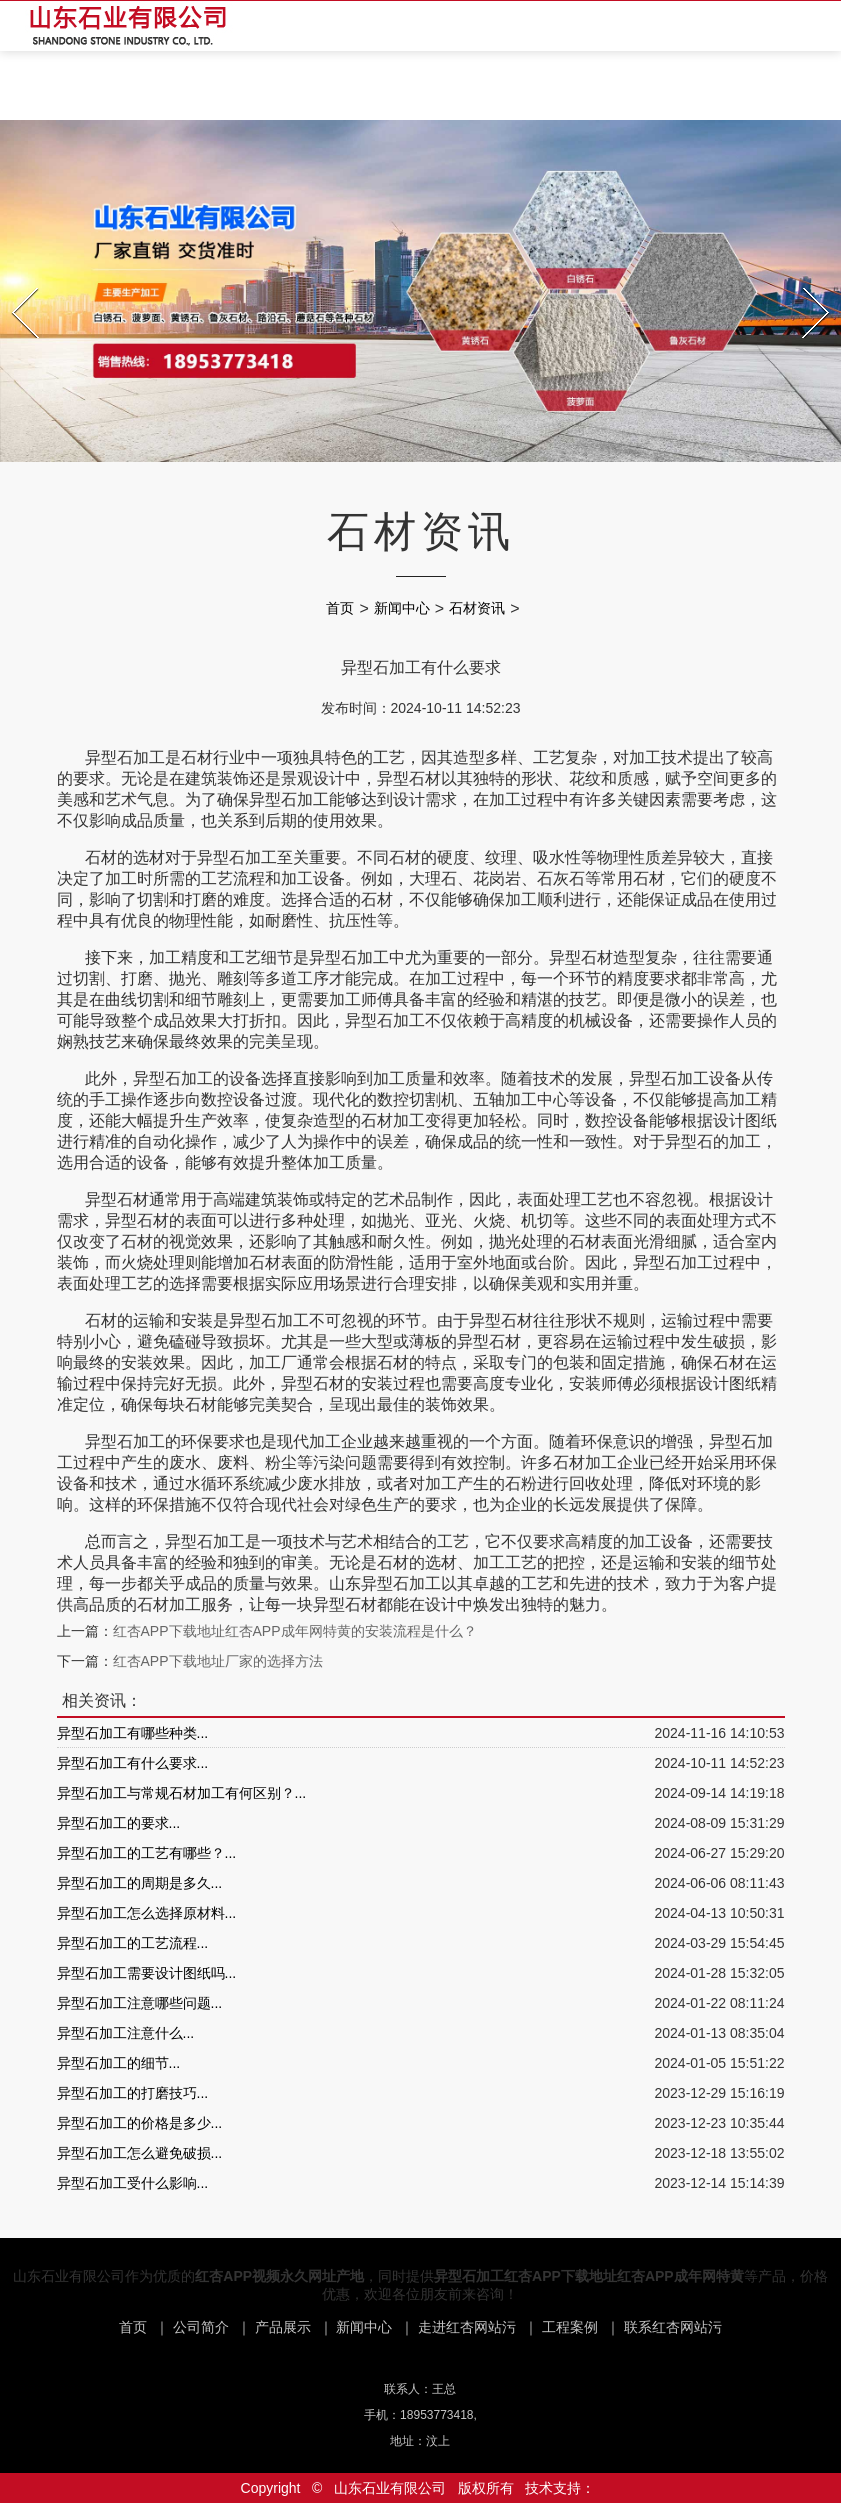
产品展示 (283, 2327)
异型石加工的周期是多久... (140, 1883)
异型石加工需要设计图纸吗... (147, 1973)
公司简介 (201, 2327)
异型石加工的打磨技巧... (133, 2093)
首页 (340, 608)
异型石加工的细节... (119, 2063)
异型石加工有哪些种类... (133, 1733)
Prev (14, 282)
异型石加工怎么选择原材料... (147, 1913)
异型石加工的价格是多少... (140, 2123)
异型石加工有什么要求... (133, 1763)
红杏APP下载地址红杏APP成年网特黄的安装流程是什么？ (295, 1631)
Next (805, 282)
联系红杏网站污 (673, 2327)
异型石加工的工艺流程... (133, 1943)
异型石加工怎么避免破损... (140, 2153)
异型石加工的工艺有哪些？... (147, 1853)
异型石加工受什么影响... (133, 2183)
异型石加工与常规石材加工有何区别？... (182, 1793)
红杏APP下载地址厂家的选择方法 (218, 1661)
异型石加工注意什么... (126, 2033)
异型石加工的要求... (119, 1823)
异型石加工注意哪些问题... (140, 2003)
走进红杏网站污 (467, 2327)
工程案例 (570, 2327)
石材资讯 (477, 608)
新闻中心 (402, 608)
